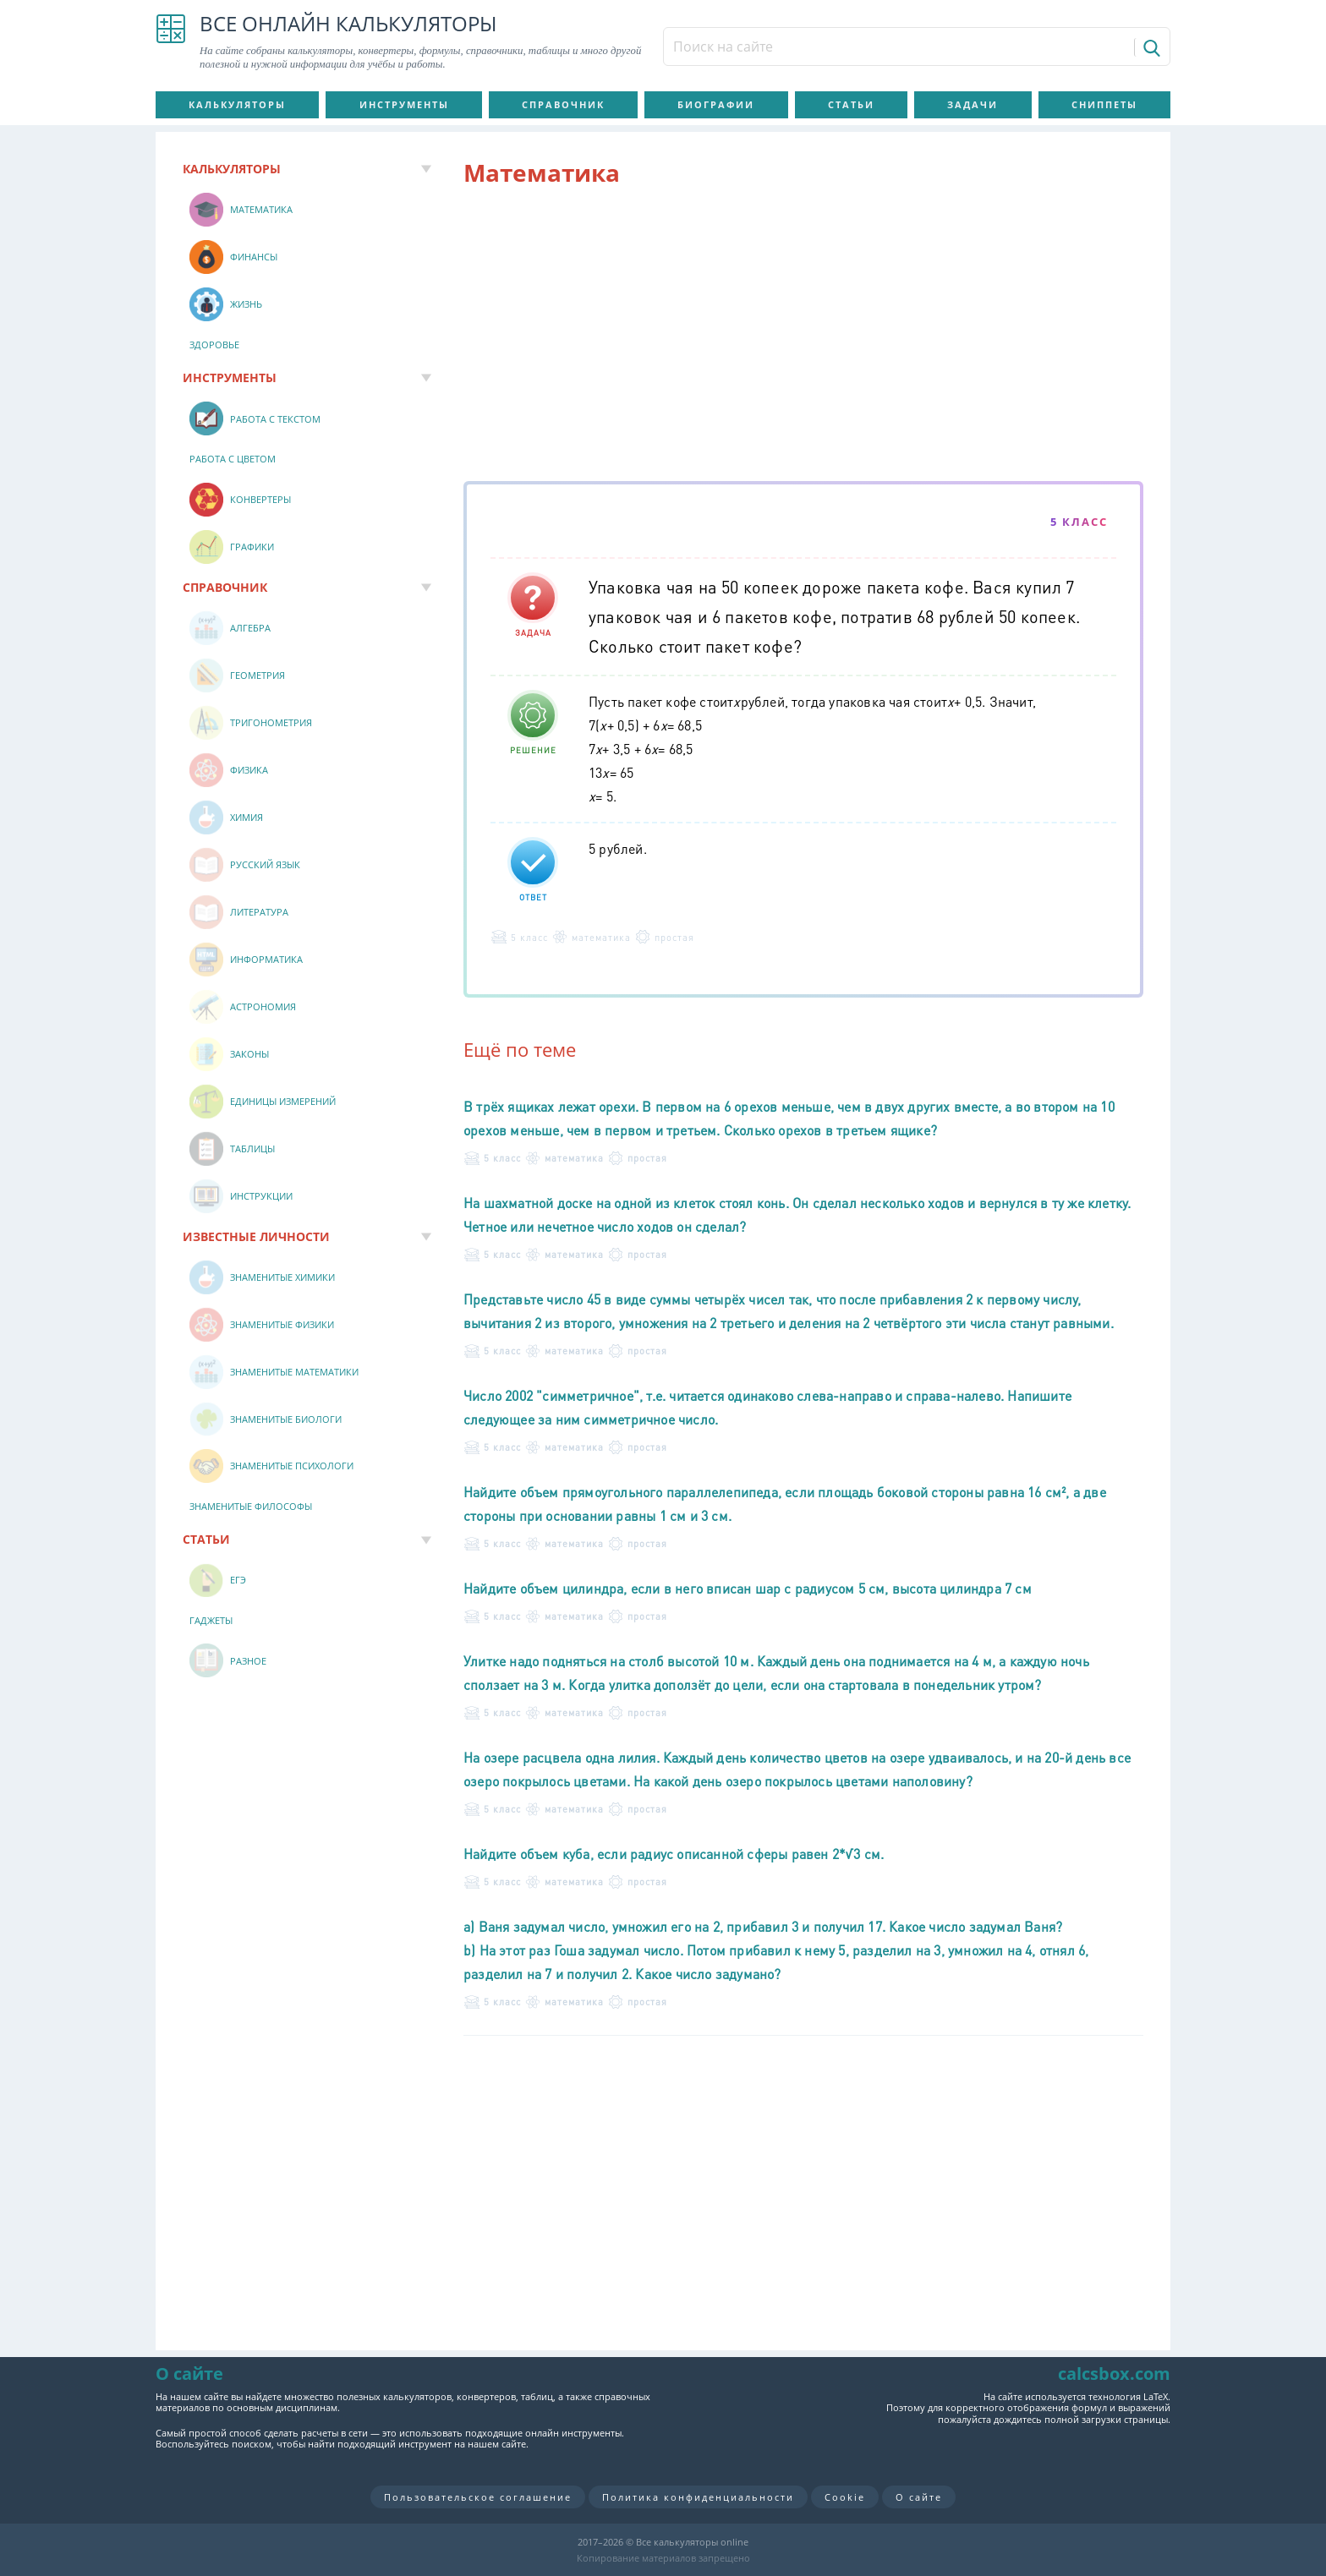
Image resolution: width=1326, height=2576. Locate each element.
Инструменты (404, 104)
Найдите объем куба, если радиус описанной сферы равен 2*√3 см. (673, 1853)
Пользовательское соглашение (478, 2497)
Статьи (851, 104)
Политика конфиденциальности (698, 2497)
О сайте (919, 2497)
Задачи (972, 104)
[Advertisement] (803, 337)
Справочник (563, 104)
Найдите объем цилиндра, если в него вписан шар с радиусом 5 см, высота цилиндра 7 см (747, 1588)
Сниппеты (1104, 104)
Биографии (715, 104)
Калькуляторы (237, 104)
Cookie (845, 2497)
